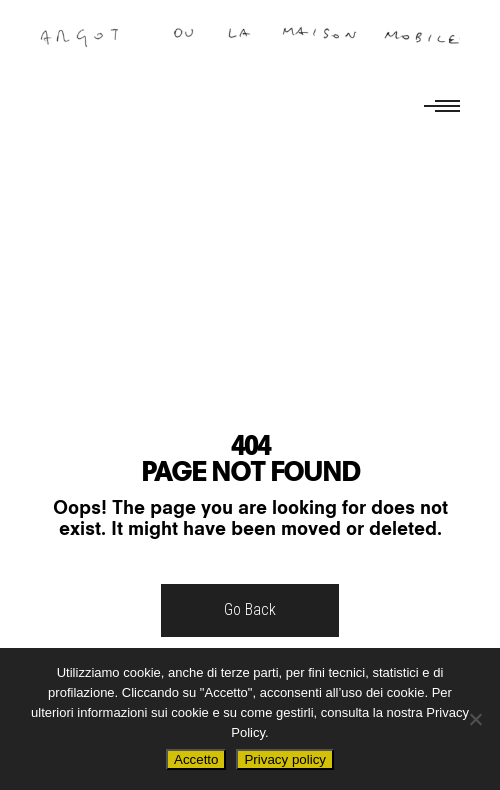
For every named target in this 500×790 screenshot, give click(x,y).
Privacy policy (284, 759)
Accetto (196, 759)
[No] (475, 719)
